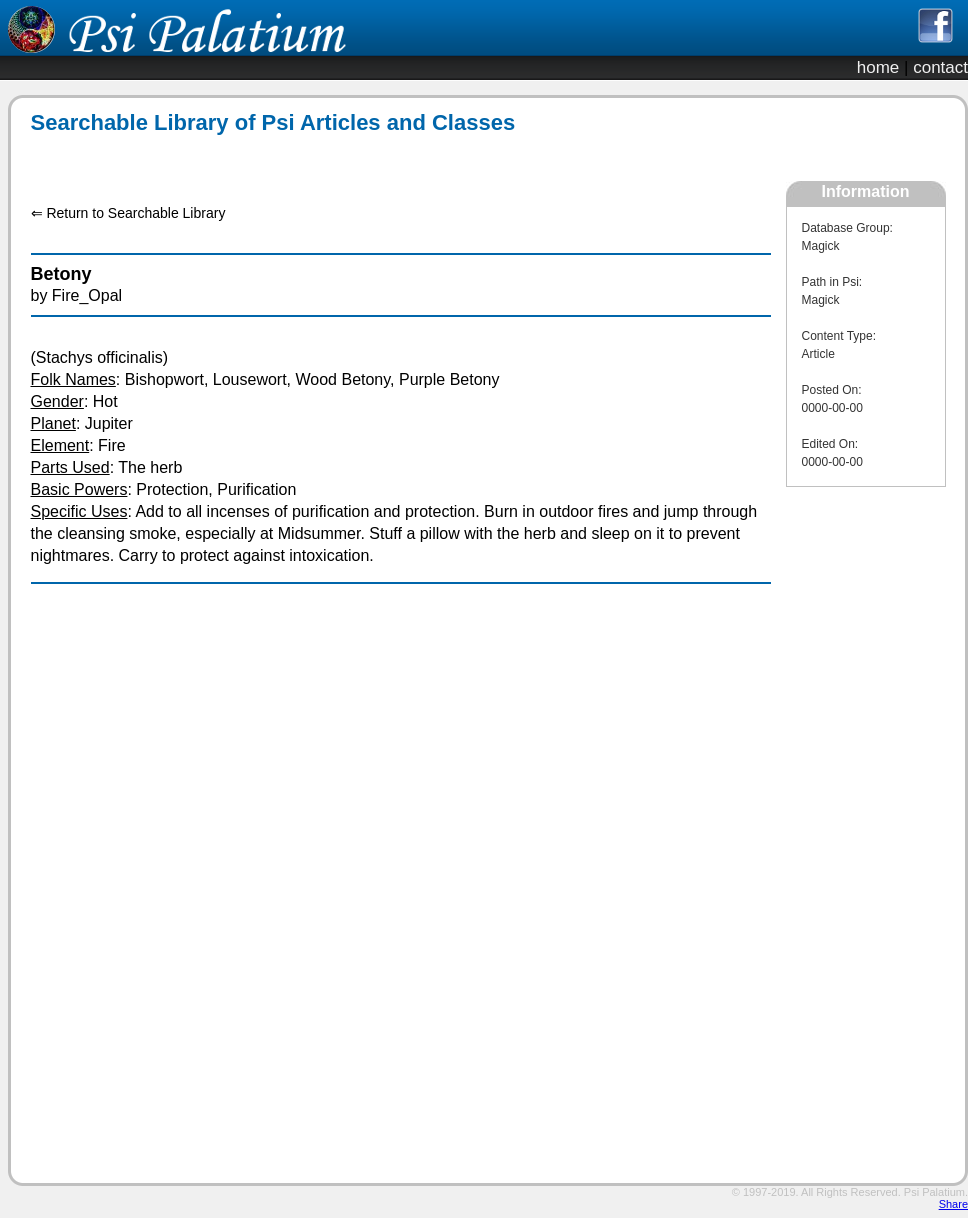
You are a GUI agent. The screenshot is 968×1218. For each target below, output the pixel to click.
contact (940, 67)
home (878, 67)
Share (953, 1204)
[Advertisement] (866, 856)
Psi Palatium (934, 1192)
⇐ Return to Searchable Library (128, 213)
